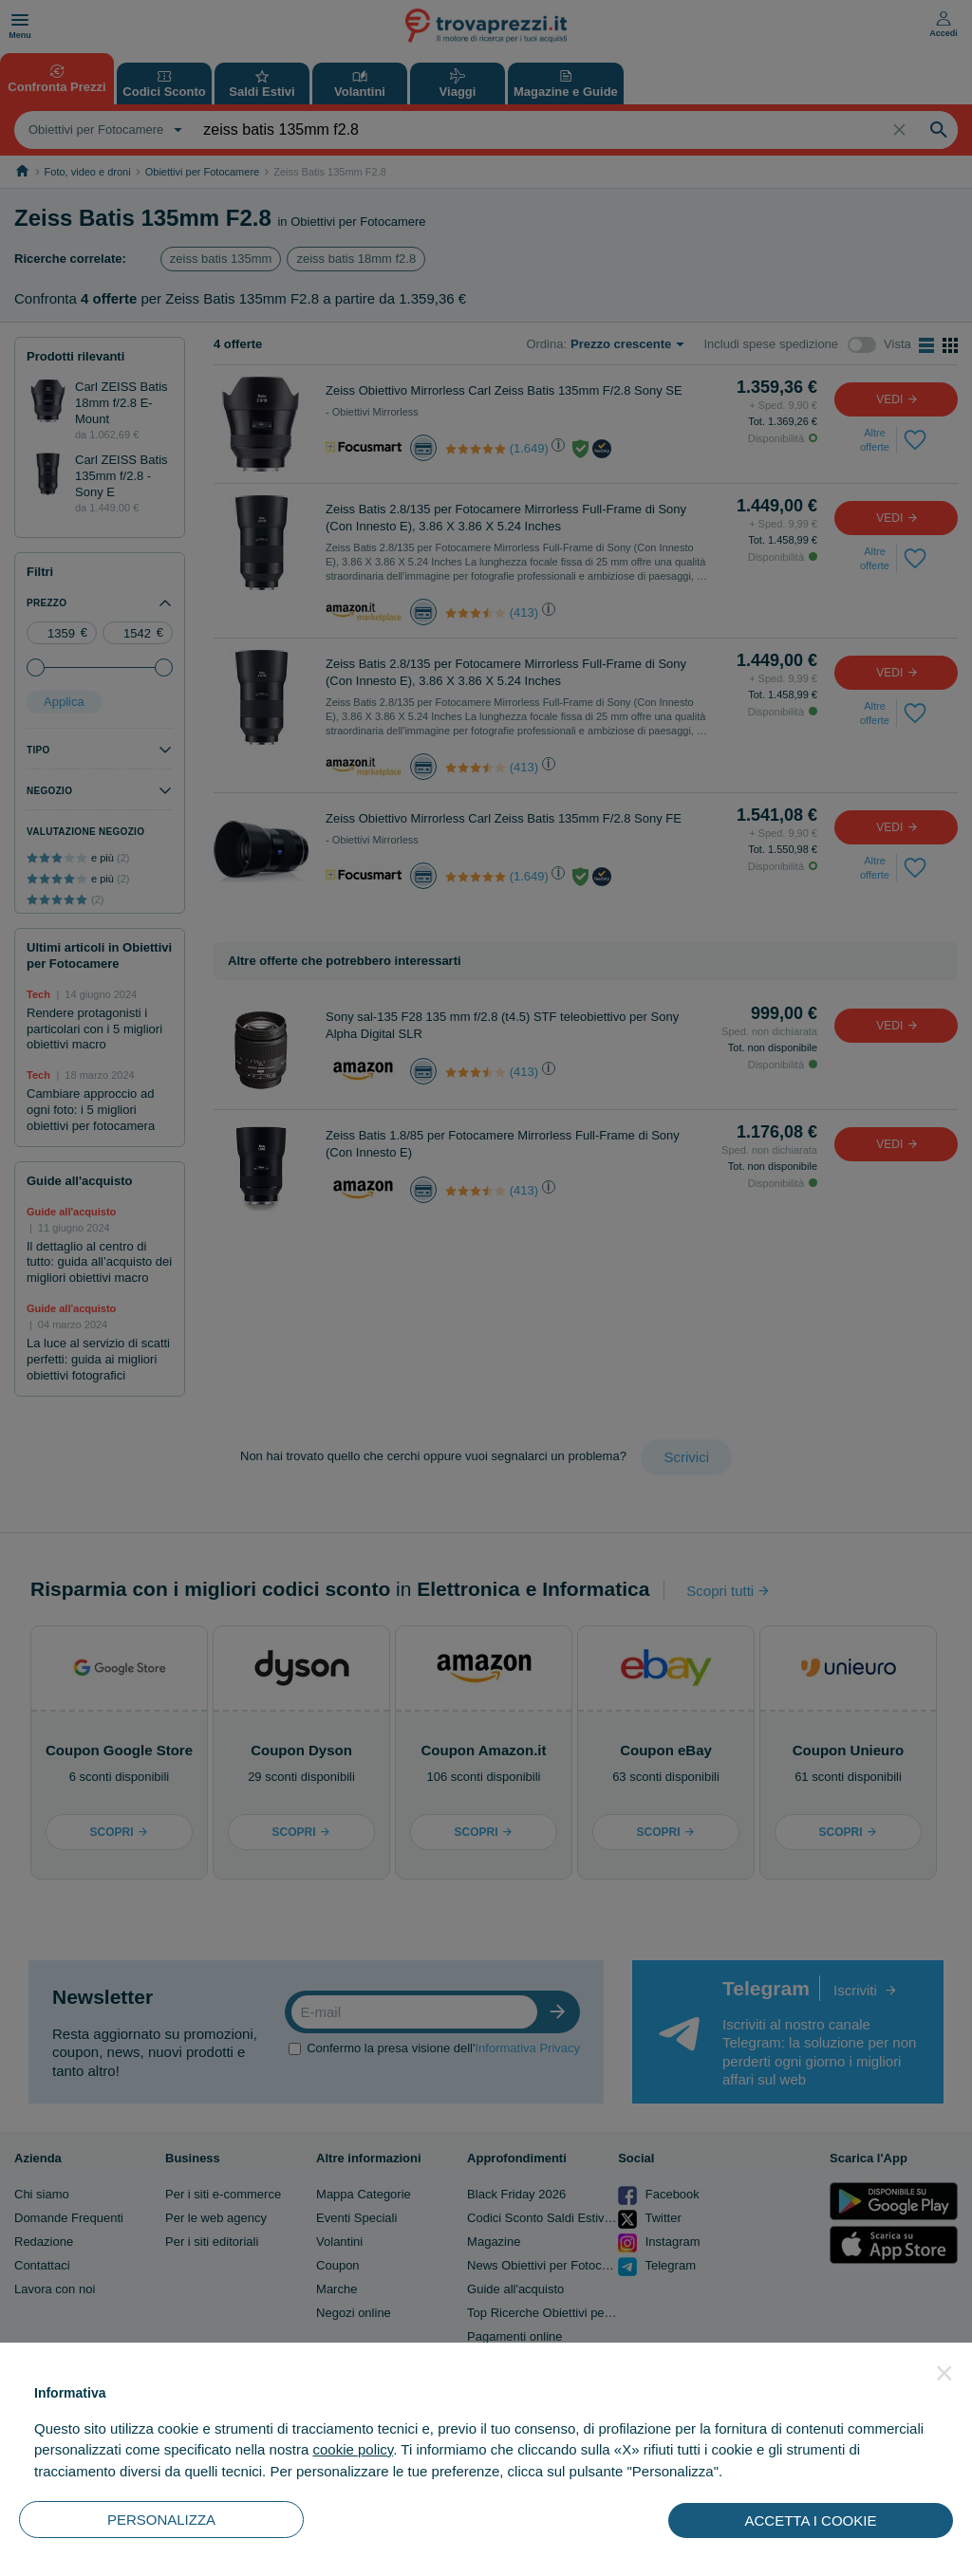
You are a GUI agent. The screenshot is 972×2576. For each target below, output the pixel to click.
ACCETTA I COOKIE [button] (811, 2520)
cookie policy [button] (352, 2449)
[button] (944, 2373)
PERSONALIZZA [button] (161, 2519)
